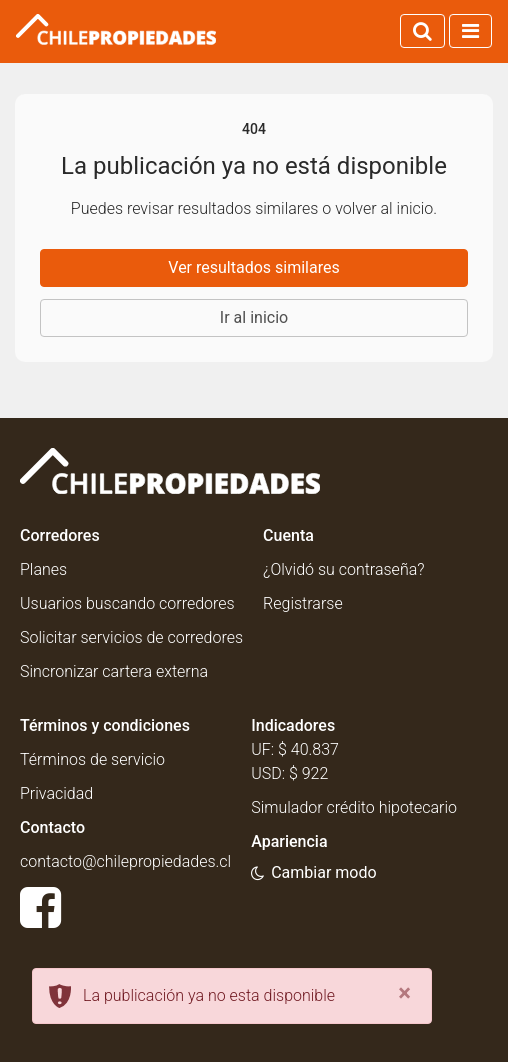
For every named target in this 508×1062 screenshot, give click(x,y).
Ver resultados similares (253, 267)
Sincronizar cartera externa (114, 671)
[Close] (404, 993)
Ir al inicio (254, 317)
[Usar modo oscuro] (313, 873)
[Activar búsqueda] (422, 31)
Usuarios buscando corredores (127, 603)
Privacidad (56, 793)
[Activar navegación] (470, 31)
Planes (43, 569)
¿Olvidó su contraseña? (343, 569)
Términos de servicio (92, 759)
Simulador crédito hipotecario (354, 807)
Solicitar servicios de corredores (131, 637)
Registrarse (303, 603)
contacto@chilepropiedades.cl (125, 861)
